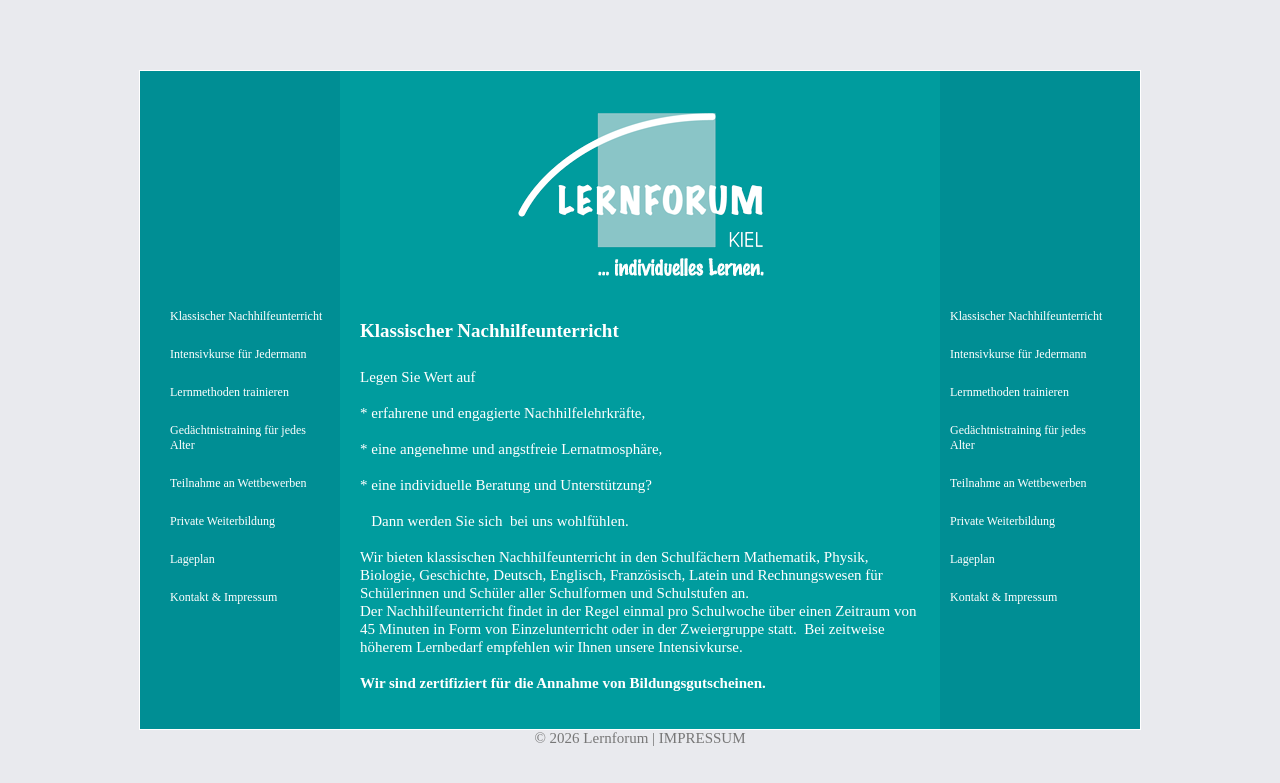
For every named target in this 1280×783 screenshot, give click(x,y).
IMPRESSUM (702, 738)
